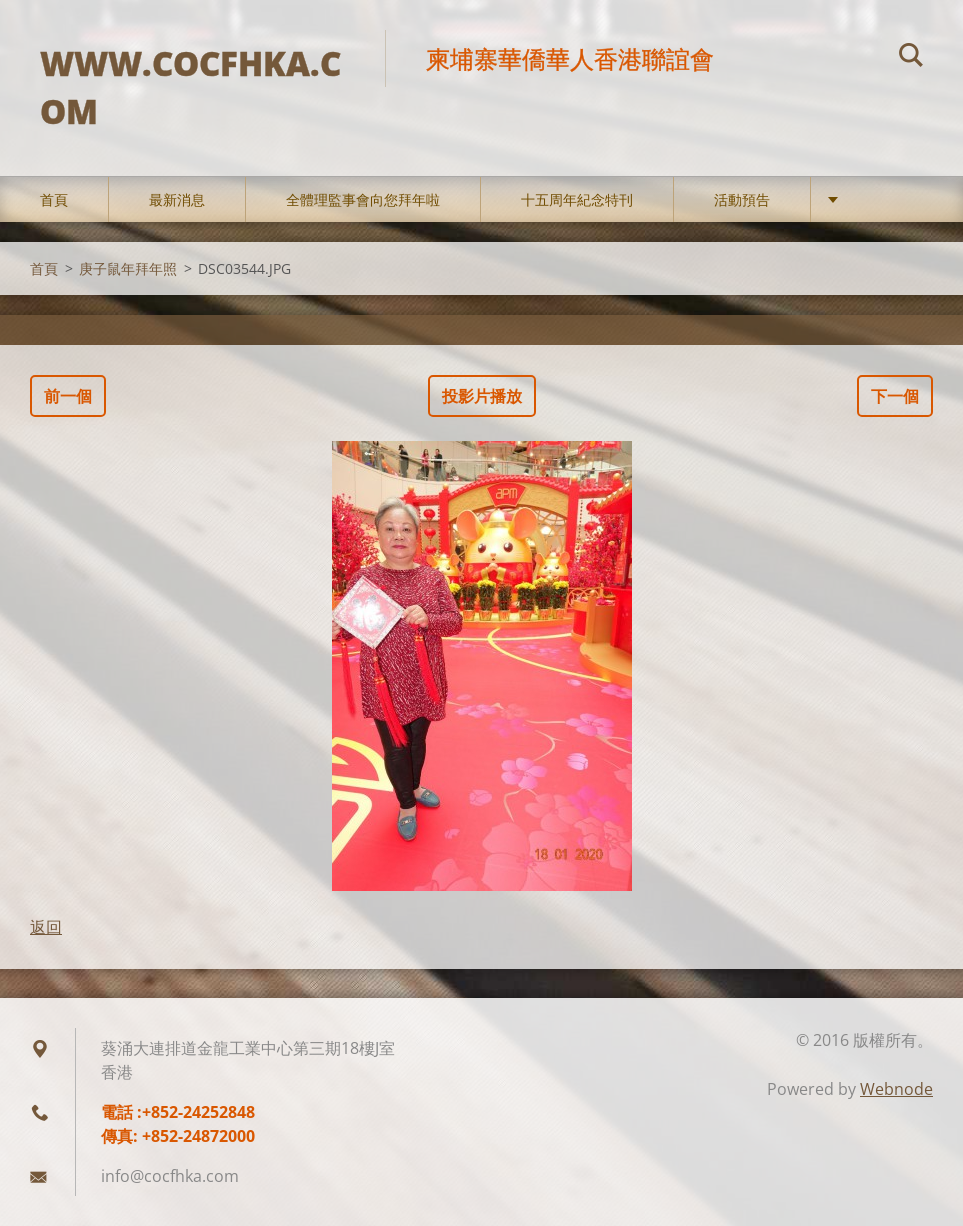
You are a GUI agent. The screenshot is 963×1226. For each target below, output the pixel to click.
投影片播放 (482, 396)
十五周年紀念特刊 (577, 199)
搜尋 (911, 58)
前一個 (68, 396)
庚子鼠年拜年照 (128, 268)
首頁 (54, 199)
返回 (46, 927)
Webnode (896, 1089)
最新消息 (177, 199)
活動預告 (742, 199)
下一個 (895, 396)
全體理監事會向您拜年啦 (363, 199)
